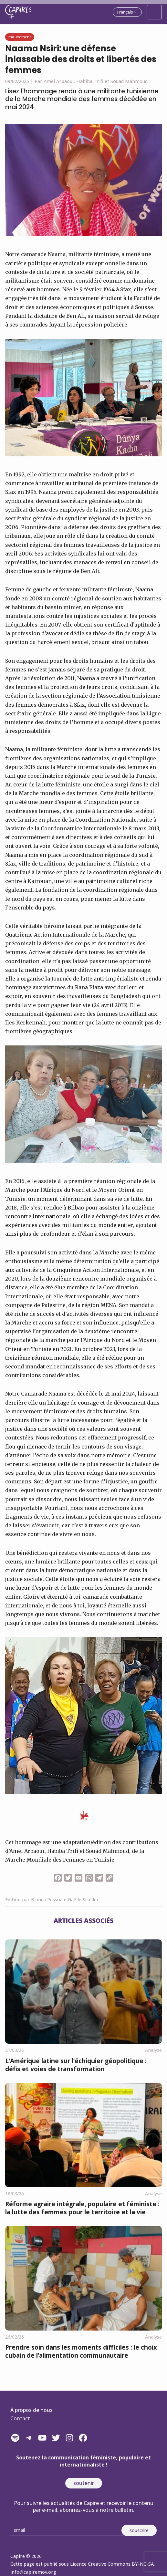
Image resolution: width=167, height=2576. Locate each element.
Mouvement (19, 36)
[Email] (68, 2530)
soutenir (83, 2483)
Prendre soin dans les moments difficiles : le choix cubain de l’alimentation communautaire (81, 2351)
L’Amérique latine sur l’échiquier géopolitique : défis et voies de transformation (76, 2064)
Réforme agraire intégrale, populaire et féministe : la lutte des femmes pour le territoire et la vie (82, 2207)
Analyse (153, 2050)
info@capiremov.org (33, 2572)
